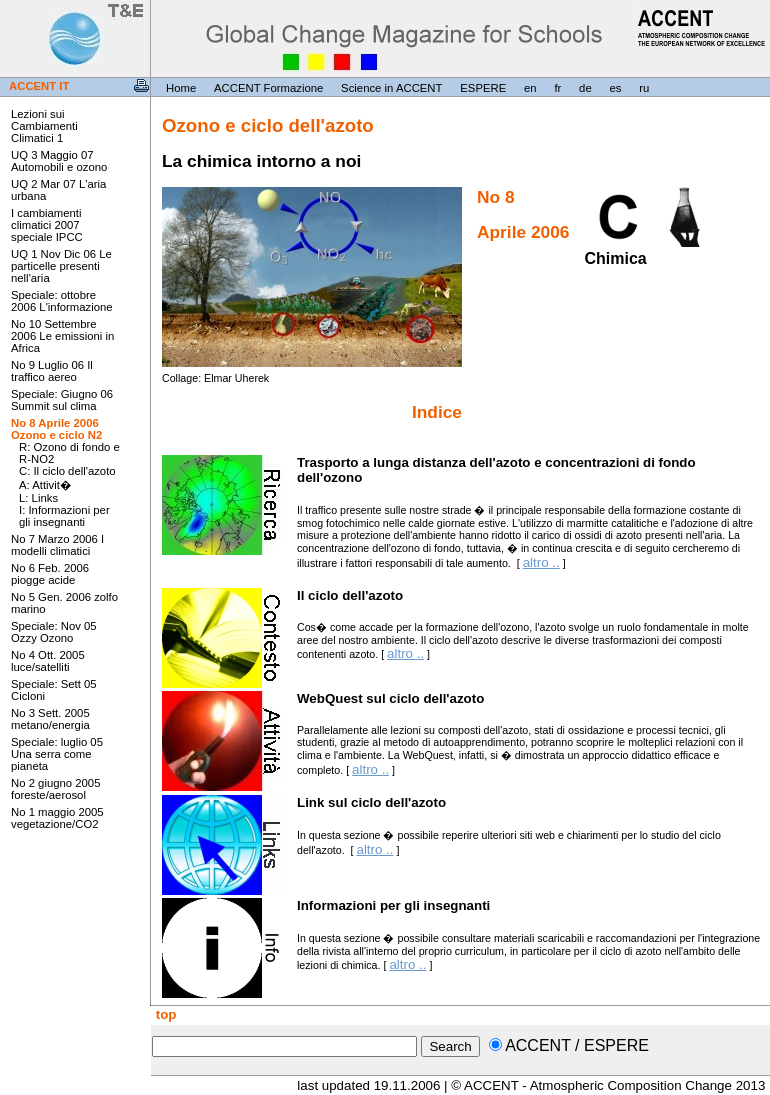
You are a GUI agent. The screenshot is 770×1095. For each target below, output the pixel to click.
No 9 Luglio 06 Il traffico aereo (52, 371)
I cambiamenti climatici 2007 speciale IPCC (47, 225)
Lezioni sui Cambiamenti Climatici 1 (44, 126)
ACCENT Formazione (268, 88)
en (530, 88)
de (585, 88)
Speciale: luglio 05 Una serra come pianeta (57, 754)
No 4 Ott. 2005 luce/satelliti (48, 661)
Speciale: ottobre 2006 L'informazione (62, 301)
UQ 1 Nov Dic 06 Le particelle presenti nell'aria (61, 266)
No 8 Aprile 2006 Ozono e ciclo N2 (56, 429)
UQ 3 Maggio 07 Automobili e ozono (59, 161)
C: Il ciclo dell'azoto (67, 471)
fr (557, 88)
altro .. (541, 562)
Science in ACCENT (391, 88)
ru (644, 88)
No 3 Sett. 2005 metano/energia (50, 719)
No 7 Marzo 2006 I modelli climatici (57, 545)
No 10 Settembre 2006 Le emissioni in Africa (62, 336)
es (616, 88)
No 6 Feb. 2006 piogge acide (50, 574)
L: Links (38, 498)
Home (181, 88)
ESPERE (483, 88)
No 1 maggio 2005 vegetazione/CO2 (57, 818)
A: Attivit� (45, 485)
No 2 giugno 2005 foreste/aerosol (55, 789)
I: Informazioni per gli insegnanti (64, 516)
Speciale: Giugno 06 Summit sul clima (62, 400)
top (164, 1014)
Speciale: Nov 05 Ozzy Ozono (54, 632)
